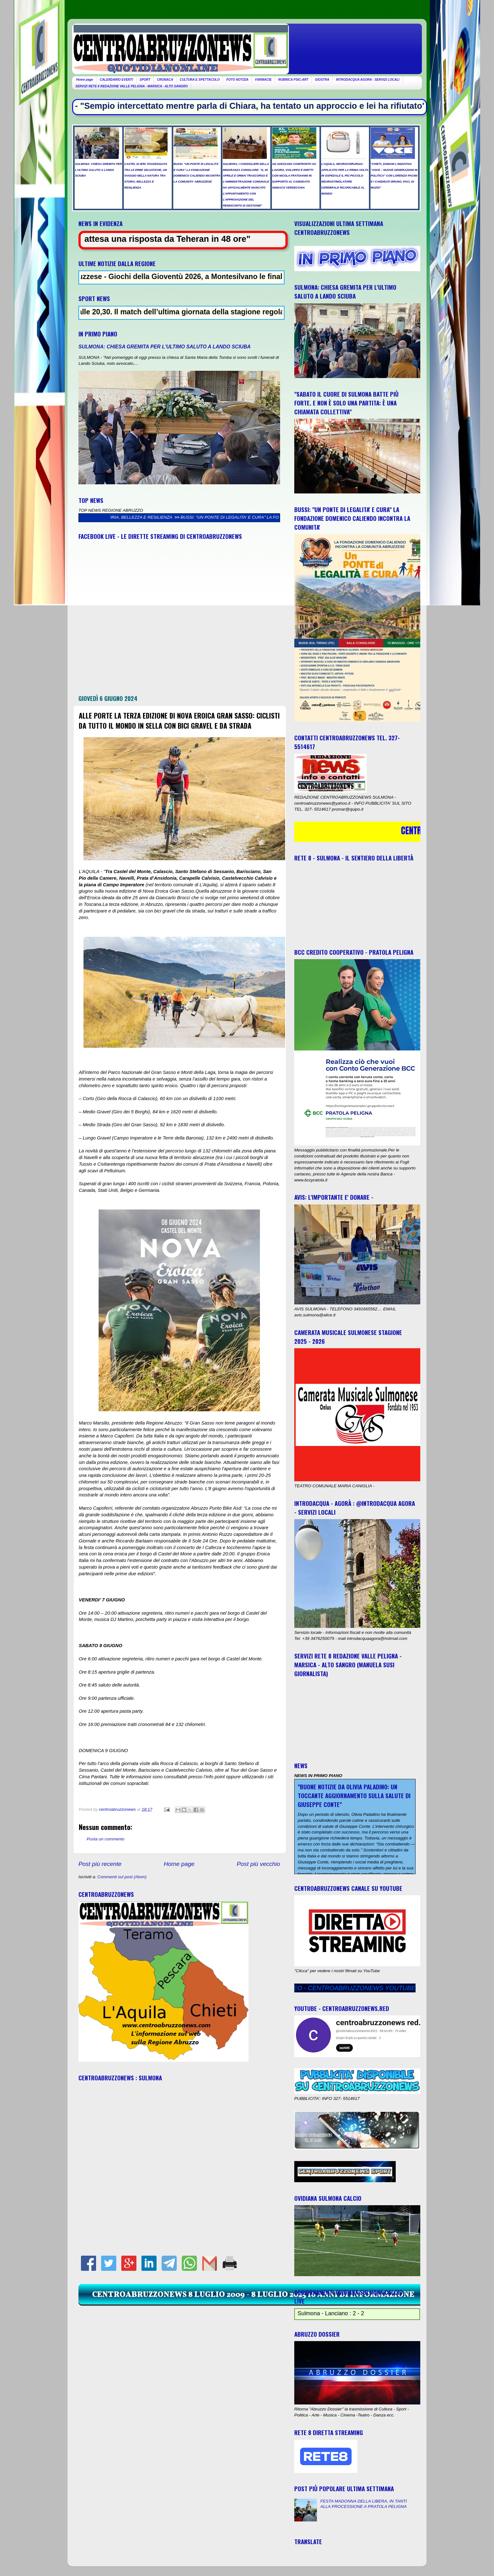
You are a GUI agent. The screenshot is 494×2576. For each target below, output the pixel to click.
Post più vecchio (258, 1864)
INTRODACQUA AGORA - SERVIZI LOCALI (367, 79)
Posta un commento (105, 1839)
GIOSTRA (322, 79)
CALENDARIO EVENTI (116, 79)
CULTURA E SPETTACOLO (200, 79)
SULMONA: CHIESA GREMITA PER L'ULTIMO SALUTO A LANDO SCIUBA (164, 346)
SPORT (145, 79)
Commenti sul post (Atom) (121, 1876)
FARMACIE (263, 79)
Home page (84, 79)
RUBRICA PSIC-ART (293, 79)
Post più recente (100, 1864)
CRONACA (165, 79)
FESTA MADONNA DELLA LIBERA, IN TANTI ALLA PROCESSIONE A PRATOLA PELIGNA (363, 2504)
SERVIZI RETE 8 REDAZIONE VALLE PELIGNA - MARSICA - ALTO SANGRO (131, 86)
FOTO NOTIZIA (237, 79)
